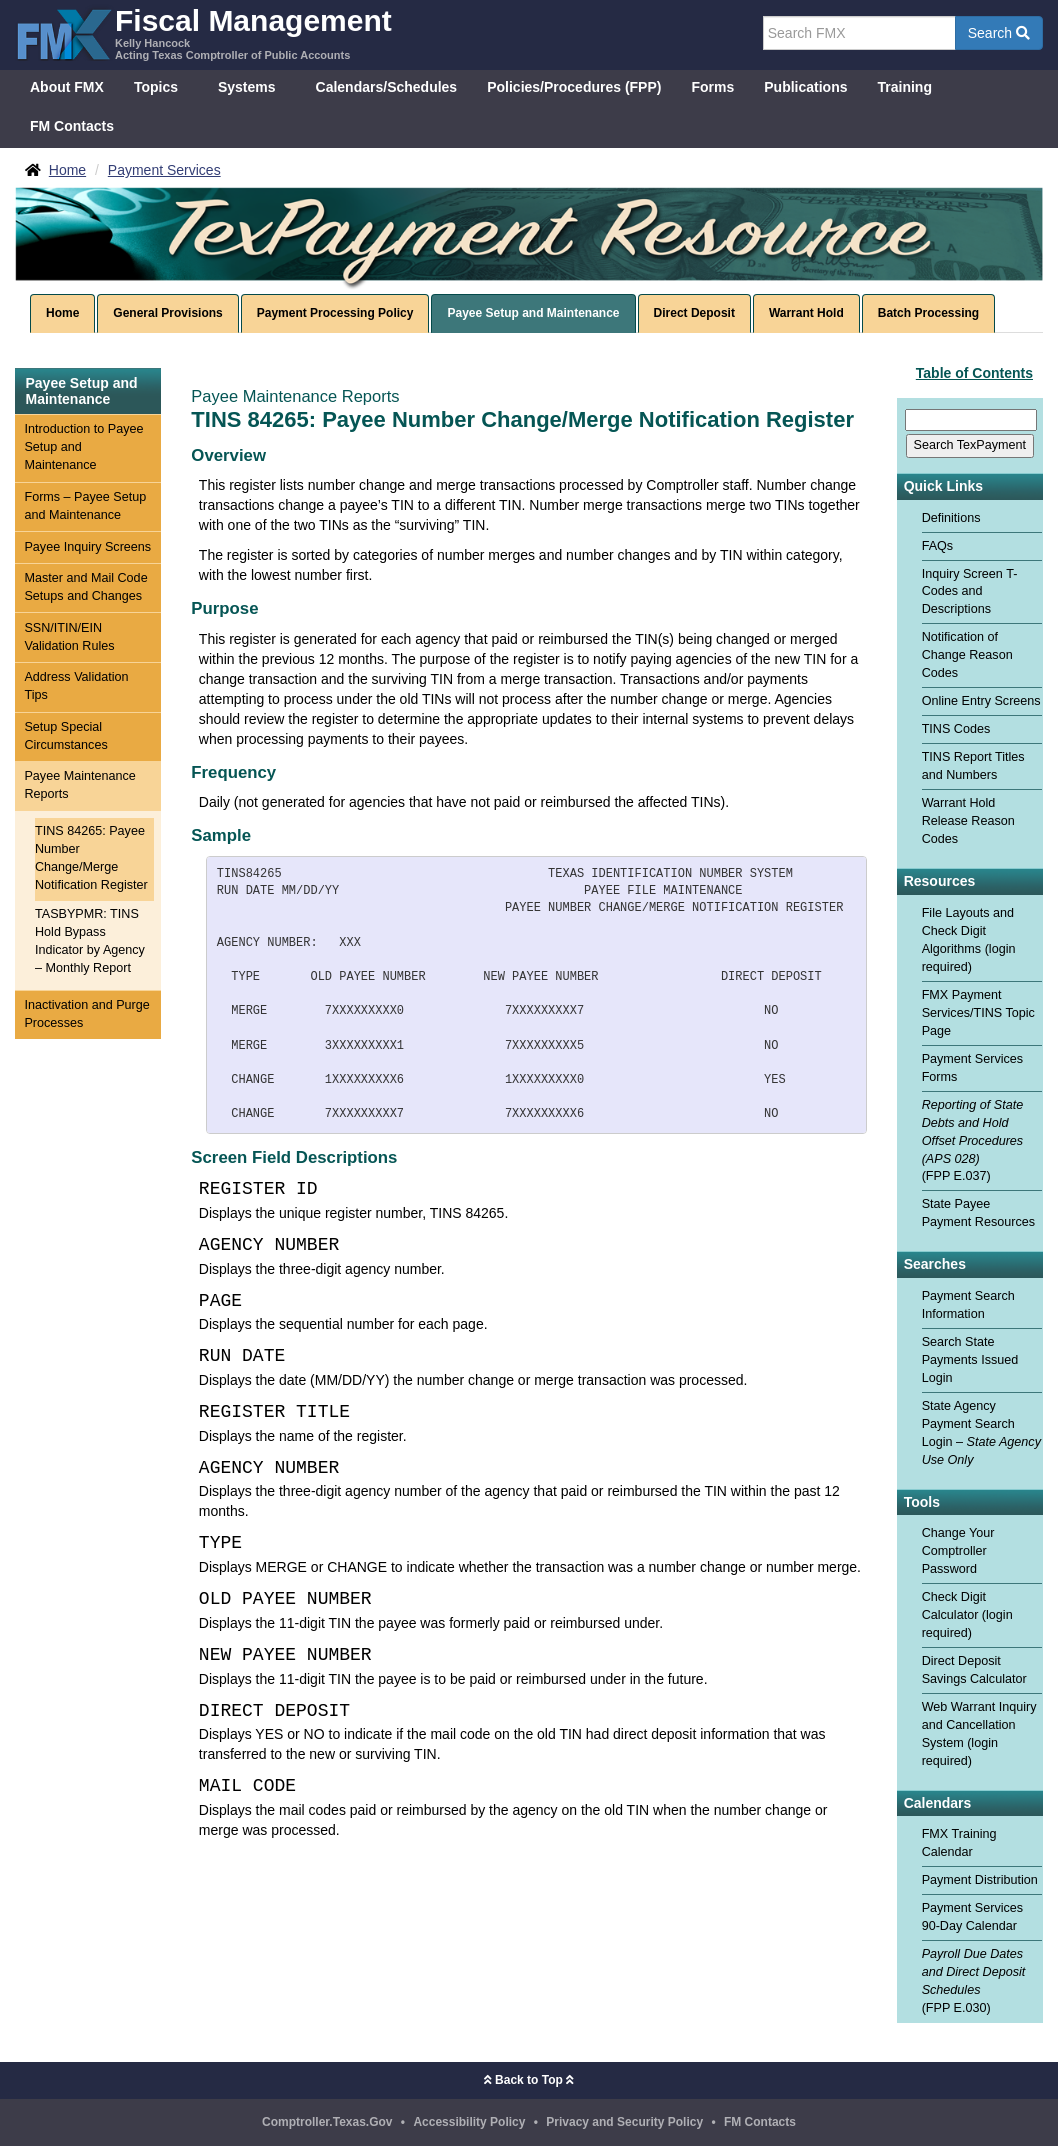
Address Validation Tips (76, 686)
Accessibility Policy (469, 2122)
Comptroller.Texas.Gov (327, 2122)
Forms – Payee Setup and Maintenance (85, 506)
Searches (935, 1264)
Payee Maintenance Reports (79, 785)
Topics (156, 87)
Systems (247, 87)
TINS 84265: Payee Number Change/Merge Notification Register (91, 858)
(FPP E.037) (973, 1141)
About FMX (67, 87)
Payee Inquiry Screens (87, 547)
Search (999, 33)
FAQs (938, 546)
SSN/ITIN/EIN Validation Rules (69, 637)
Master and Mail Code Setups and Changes (85, 587)
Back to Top (529, 2080)
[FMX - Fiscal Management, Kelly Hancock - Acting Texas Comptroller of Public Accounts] (203, 32)
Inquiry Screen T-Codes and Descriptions (970, 592)
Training (905, 87)
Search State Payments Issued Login (970, 1360)
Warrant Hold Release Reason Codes (968, 821)
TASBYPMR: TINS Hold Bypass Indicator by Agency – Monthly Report (90, 941)
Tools (922, 1502)
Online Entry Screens (981, 701)
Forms (712, 87)
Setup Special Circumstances (65, 736)
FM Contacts (72, 126)
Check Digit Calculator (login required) (967, 1615)
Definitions (951, 518)
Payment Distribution (980, 1880)
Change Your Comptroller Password (958, 1551)
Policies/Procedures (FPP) (574, 87)
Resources (940, 881)
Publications (805, 87)
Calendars (938, 1803)
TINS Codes (956, 729)
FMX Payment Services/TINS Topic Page (978, 1013)
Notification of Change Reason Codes (967, 655)
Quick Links (943, 486)
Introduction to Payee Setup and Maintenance (83, 447)
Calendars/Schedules (387, 87)
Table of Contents (974, 373)
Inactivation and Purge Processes (86, 1014)
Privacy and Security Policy (624, 2122)
